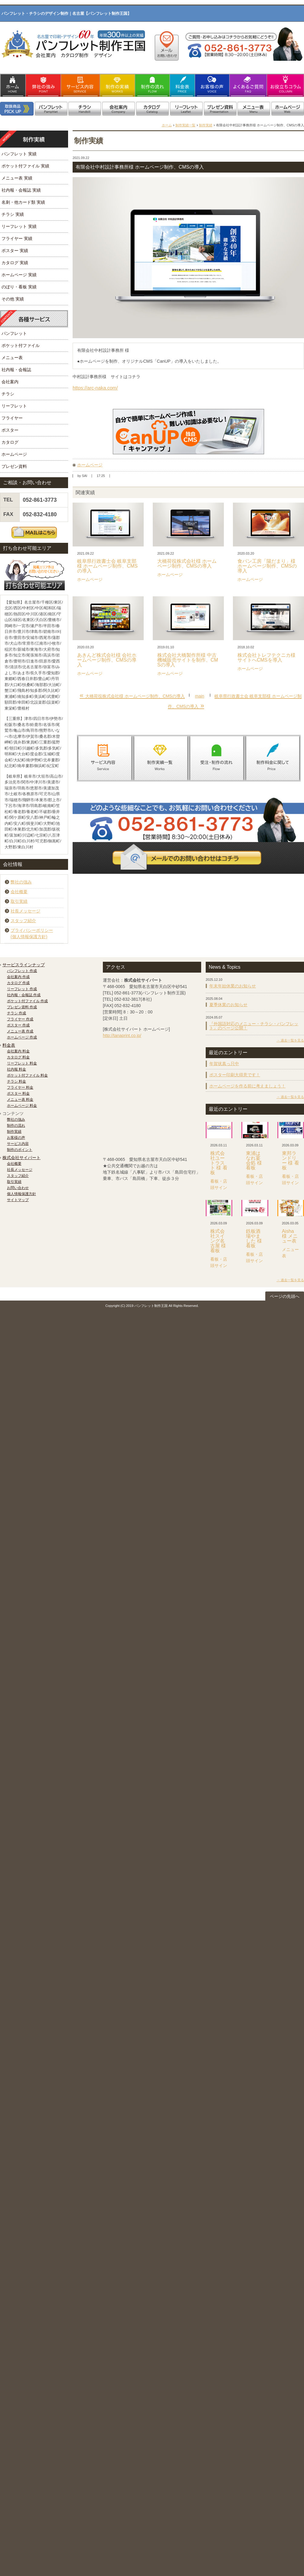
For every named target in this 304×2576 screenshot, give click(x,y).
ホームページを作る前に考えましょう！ (247, 1086)
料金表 (8, 1045)
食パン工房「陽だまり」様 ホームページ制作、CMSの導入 (267, 566)
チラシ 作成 (16, 1013)
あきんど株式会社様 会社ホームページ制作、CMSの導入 (106, 660)
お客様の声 (16, 1138)
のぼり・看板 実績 (19, 286)
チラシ (8, 393)
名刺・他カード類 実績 (23, 202)
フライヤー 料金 (20, 1087)
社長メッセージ (25, 911)
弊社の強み (21, 882)
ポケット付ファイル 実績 (25, 166)
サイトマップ (18, 1200)
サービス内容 (18, 1144)
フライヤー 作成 (20, 1019)
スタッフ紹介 (23, 920)
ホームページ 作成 (22, 1037)
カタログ (10, 442)
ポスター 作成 (18, 1025)
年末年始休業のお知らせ (232, 986)
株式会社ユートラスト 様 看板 (218, 1163)
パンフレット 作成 (22, 971)
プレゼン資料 (14, 466)
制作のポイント (19, 1150)
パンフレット (14, 333)
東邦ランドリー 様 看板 (290, 1160)
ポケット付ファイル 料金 (27, 1075)
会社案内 (10, 381)
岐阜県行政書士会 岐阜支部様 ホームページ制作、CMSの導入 (107, 566)
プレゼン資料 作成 (22, 1007)
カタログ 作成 (18, 983)
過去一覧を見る (292, 1040)
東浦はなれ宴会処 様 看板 (254, 1160)
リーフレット (14, 405)
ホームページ (90, 464)
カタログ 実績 (15, 262)
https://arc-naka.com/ (95, 387)
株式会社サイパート (21, 1157)
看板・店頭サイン (218, 1184)
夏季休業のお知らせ (228, 1005)
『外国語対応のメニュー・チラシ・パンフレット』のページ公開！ (253, 1026)
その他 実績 (13, 298)
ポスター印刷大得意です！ (234, 1074)
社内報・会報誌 (16, 369)
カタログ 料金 (18, 1057)
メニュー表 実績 (17, 178)
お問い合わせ (18, 1188)
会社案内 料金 (18, 1051)
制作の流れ (16, 1125)
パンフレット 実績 (19, 153)
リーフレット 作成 (22, 989)
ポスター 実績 (15, 250)
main (199, 696)
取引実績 (19, 901)
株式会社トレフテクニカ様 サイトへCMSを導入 (266, 658)
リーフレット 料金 (22, 1063)
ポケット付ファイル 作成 (27, 1001)
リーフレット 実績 (19, 226)
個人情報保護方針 (21, 1194)
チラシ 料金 (16, 1081)
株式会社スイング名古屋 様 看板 (218, 1241)
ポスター (10, 430)
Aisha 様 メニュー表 (290, 1236)
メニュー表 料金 (20, 1099)
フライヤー (12, 418)
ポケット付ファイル (21, 345)
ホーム (167, 125)
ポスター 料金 (18, 1093)
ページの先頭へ (284, 1296)
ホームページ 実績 (19, 274)
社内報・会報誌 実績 (21, 190)
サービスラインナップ (23, 964)
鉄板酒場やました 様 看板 (254, 1238)
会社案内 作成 (18, 977)
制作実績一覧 (185, 125)
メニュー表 (12, 357)
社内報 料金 (16, 1069)
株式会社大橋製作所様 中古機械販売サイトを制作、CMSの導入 (187, 660)
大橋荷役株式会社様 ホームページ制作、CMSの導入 (187, 564)
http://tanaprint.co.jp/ (122, 1035)
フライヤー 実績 (17, 238)
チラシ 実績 (13, 214)
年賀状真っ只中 (224, 1063)
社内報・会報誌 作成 (24, 995)
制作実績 (205, 125)
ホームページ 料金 (22, 1105)
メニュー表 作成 (20, 1031)
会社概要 (19, 891)
